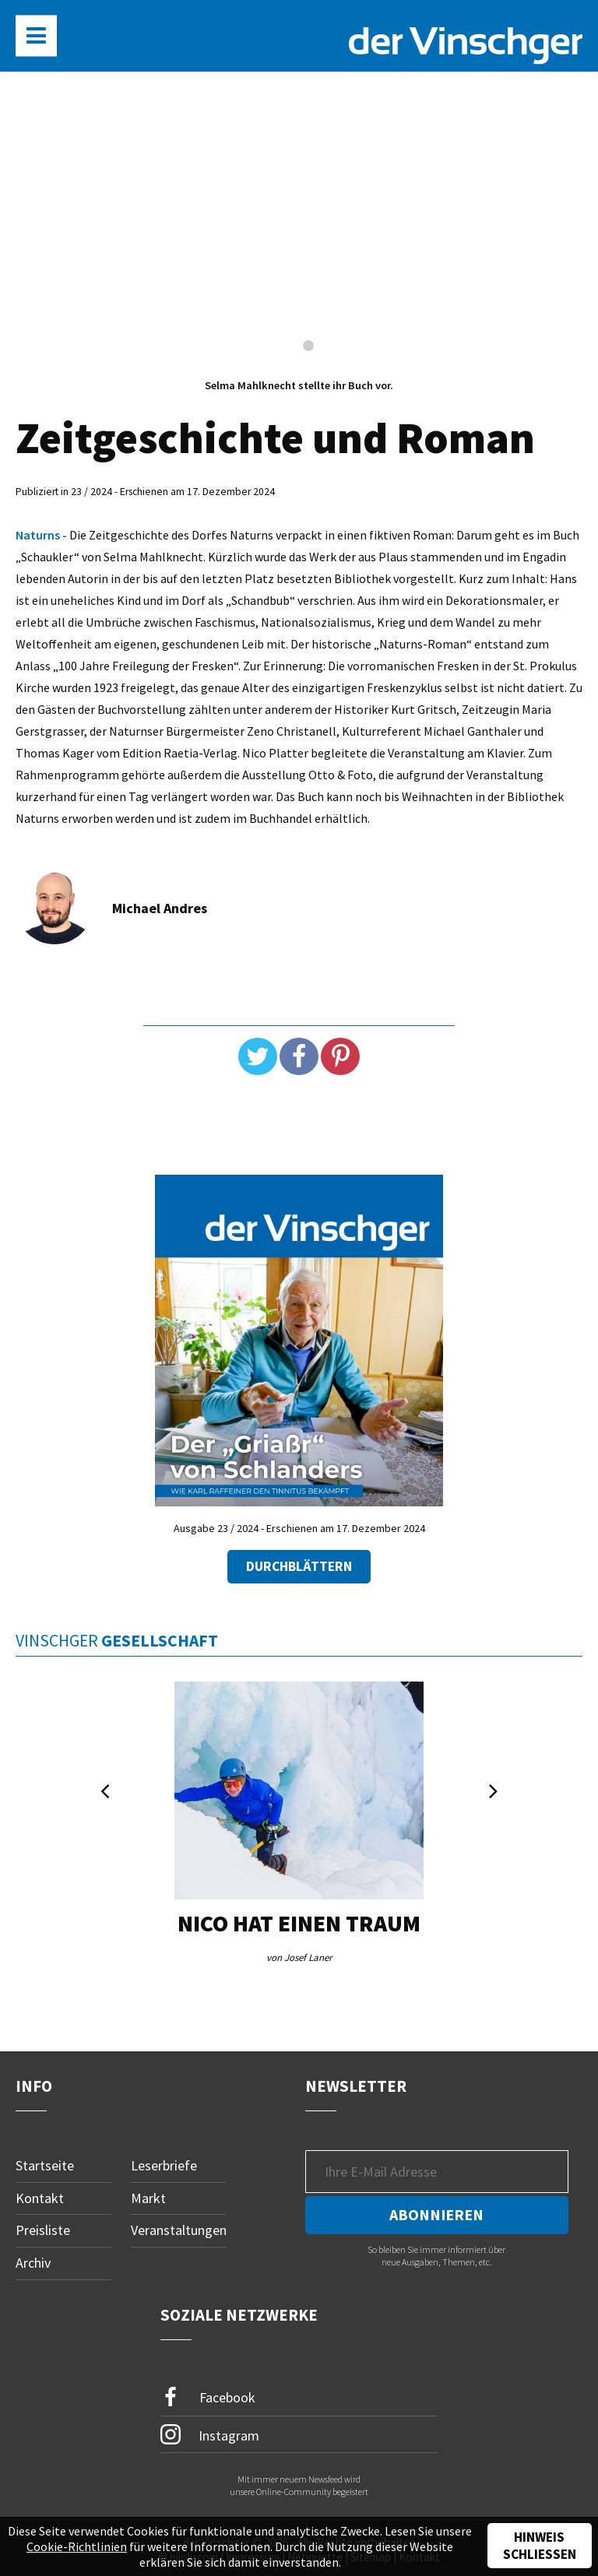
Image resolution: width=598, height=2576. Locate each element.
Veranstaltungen (179, 2230)
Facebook (207, 2397)
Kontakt (40, 2198)
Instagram (209, 2434)
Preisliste (43, 2230)
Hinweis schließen (539, 2546)
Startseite (45, 2165)
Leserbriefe (164, 2165)
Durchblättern (299, 1566)
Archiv (33, 2263)
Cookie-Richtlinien (76, 2546)
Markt (148, 2198)
